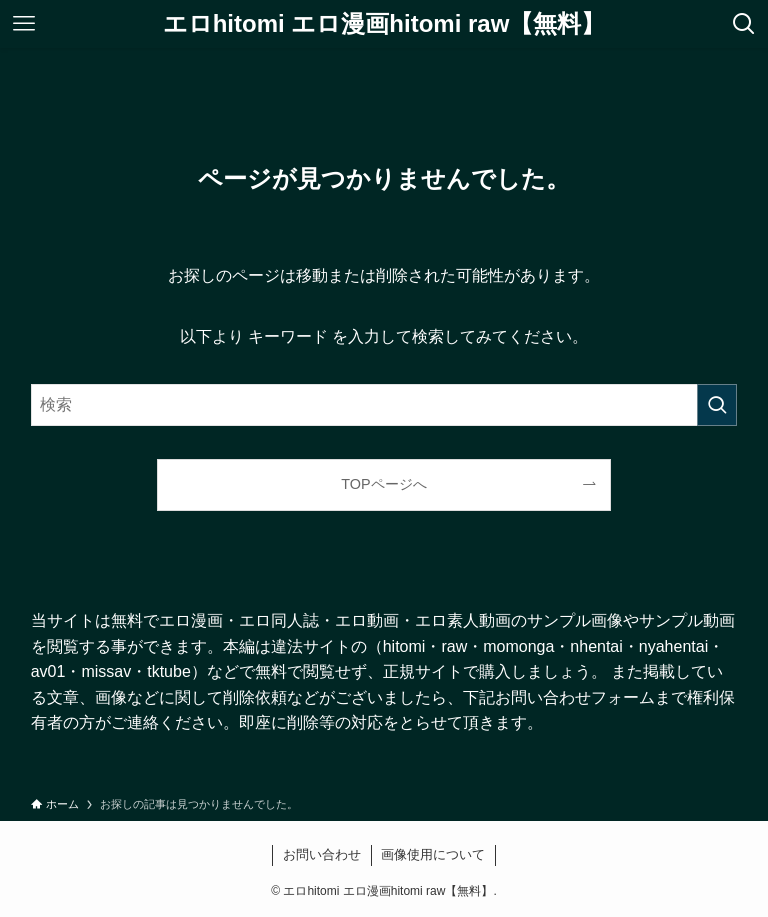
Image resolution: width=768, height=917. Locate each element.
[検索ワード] (384, 405)
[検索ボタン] (744, 24)
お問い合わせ (322, 854)
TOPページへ (383, 484)
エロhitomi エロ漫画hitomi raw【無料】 (384, 24)
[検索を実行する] (717, 405)
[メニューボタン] (24, 24)
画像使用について (433, 854)
